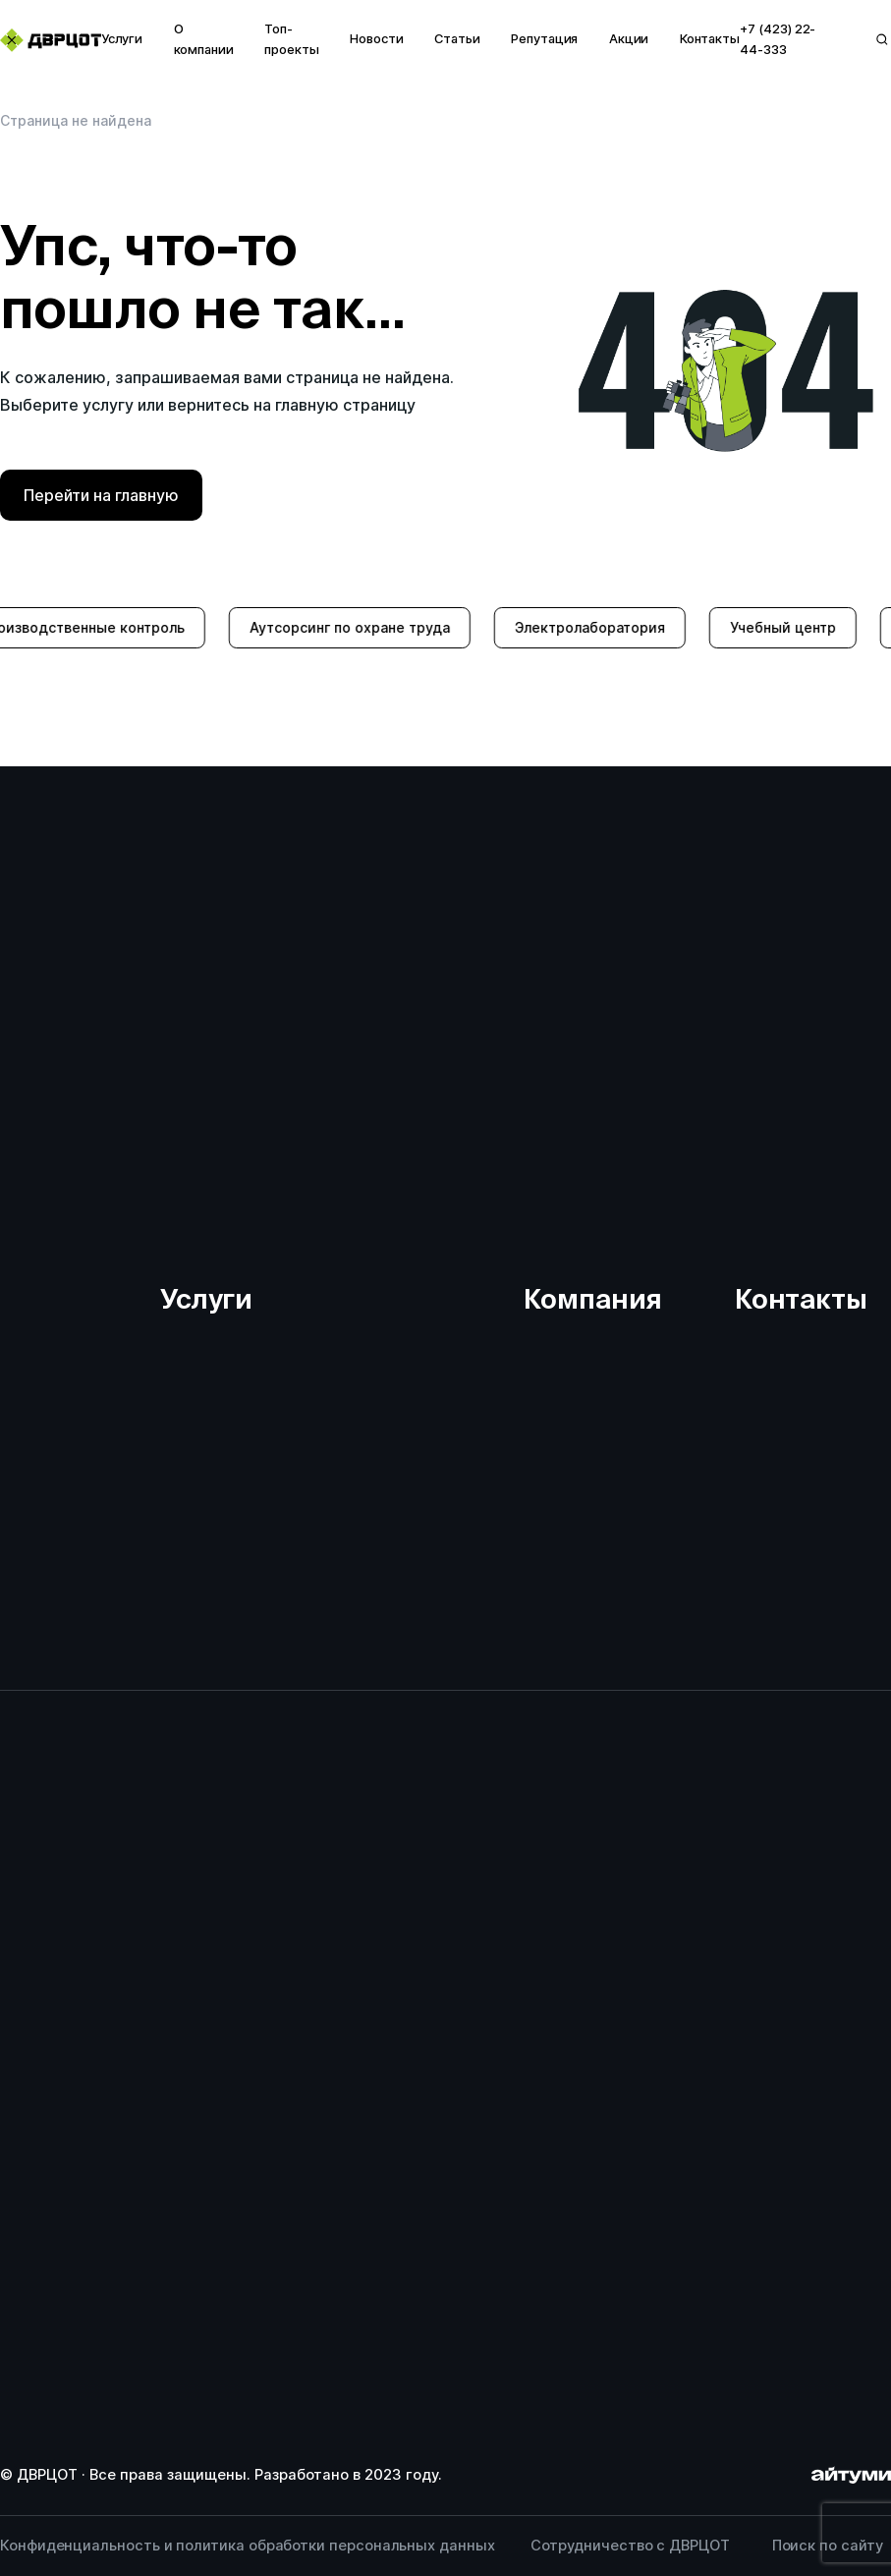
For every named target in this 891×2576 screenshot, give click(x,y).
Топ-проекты (291, 39)
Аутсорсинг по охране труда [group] (367, 627)
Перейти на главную (101, 495)
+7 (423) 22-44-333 (777, 39)
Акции (629, 38)
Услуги (122, 38)
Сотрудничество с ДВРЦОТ (629, 2545)
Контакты (710, 38)
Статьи (457, 38)
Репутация (544, 38)
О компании (204, 39)
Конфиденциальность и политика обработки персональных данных (247, 2545)
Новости (377, 38)
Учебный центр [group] (801, 627)
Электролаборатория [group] (607, 627)
